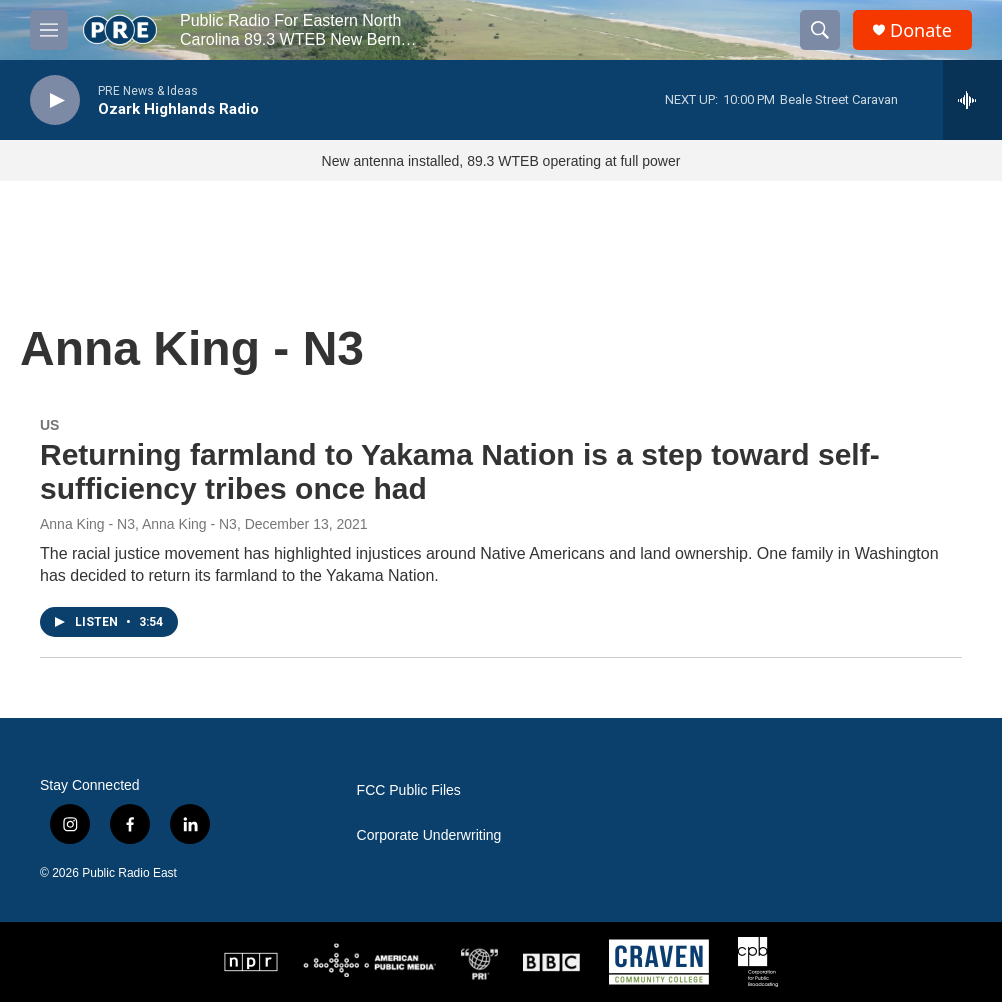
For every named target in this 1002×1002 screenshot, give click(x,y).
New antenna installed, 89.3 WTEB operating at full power (501, 161)
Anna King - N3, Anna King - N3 (138, 524)
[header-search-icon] (820, 30)
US (49, 425)
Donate (921, 30)
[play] (55, 100)
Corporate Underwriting (429, 835)
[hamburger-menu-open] (49, 30)
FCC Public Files (409, 790)
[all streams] (972, 100)
